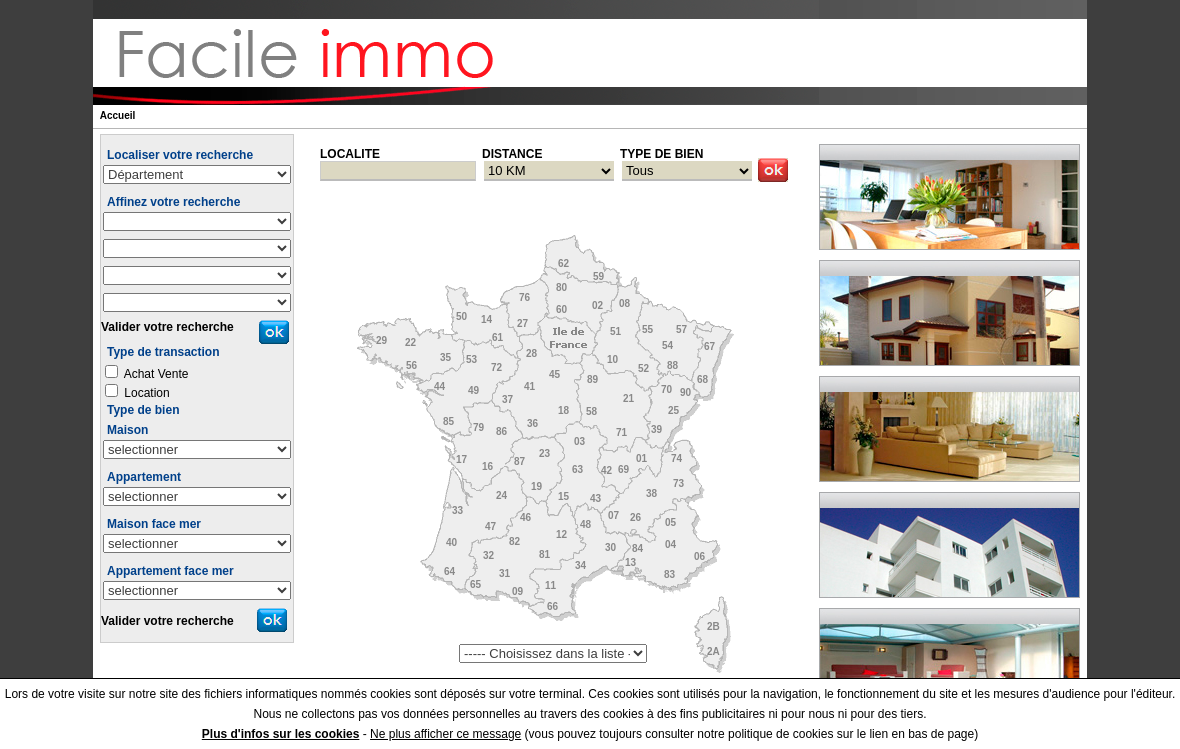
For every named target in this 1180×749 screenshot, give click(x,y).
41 (529, 386)
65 (475, 584)
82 (514, 541)
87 (519, 461)
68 (702, 379)
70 (666, 389)
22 (410, 342)
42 (606, 470)
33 (457, 510)
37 (507, 399)
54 (667, 345)
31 (504, 573)
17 (461, 459)
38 (651, 493)
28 (531, 353)
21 (628, 398)
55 (647, 329)
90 (685, 392)
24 (501, 495)
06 (699, 556)
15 (563, 496)
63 (577, 469)
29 (381, 340)
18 (563, 410)
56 (411, 365)
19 (536, 486)
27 (522, 323)
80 (561, 287)
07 (613, 515)
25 (673, 410)
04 (670, 544)
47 (490, 526)
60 (561, 309)
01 (641, 458)
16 (487, 466)
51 (615, 331)
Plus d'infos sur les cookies (281, 734)
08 (624, 303)
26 (635, 517)
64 (449, 571)
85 (448, 421)
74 (676, 458)
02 (597, 305)
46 (525, 517)
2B (713, 626)
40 (451, 542)
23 (544, 453)
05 (670, 522)
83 (669, 574)
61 (497, 337)
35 (445, 357)
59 (598, 276)
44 (439, 386)
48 (585, 524)
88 (672, 365)
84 (637, 548)
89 (592, 379)
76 (524, 297)
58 (591, 411)
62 (563, 263)
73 (678, 483)
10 (612, 359)
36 (532, 423)
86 (501, 431)
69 (623, 469)
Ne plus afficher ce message (445, 734)
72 (496, 367)
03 (579, 441)
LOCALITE (350, 154)
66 (552, 606)
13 (630, 562)
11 (550, 585)
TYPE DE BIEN (661, 154)
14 (486, 319)
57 (681, 329)
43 (595, 498)
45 (554, 374)
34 (580, 565)
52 (643, 368)
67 (709, 346)
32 (488, 555)
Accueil (118, 115)
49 (473, 390)
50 (461, 316)
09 (517, 591)
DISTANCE (512, 154)
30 (610, 547)
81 (544, 554)
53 (471, 359)
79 (478, 427)
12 (561, 534)
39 (656, 429)
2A (713, 651)
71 (621, 432)
